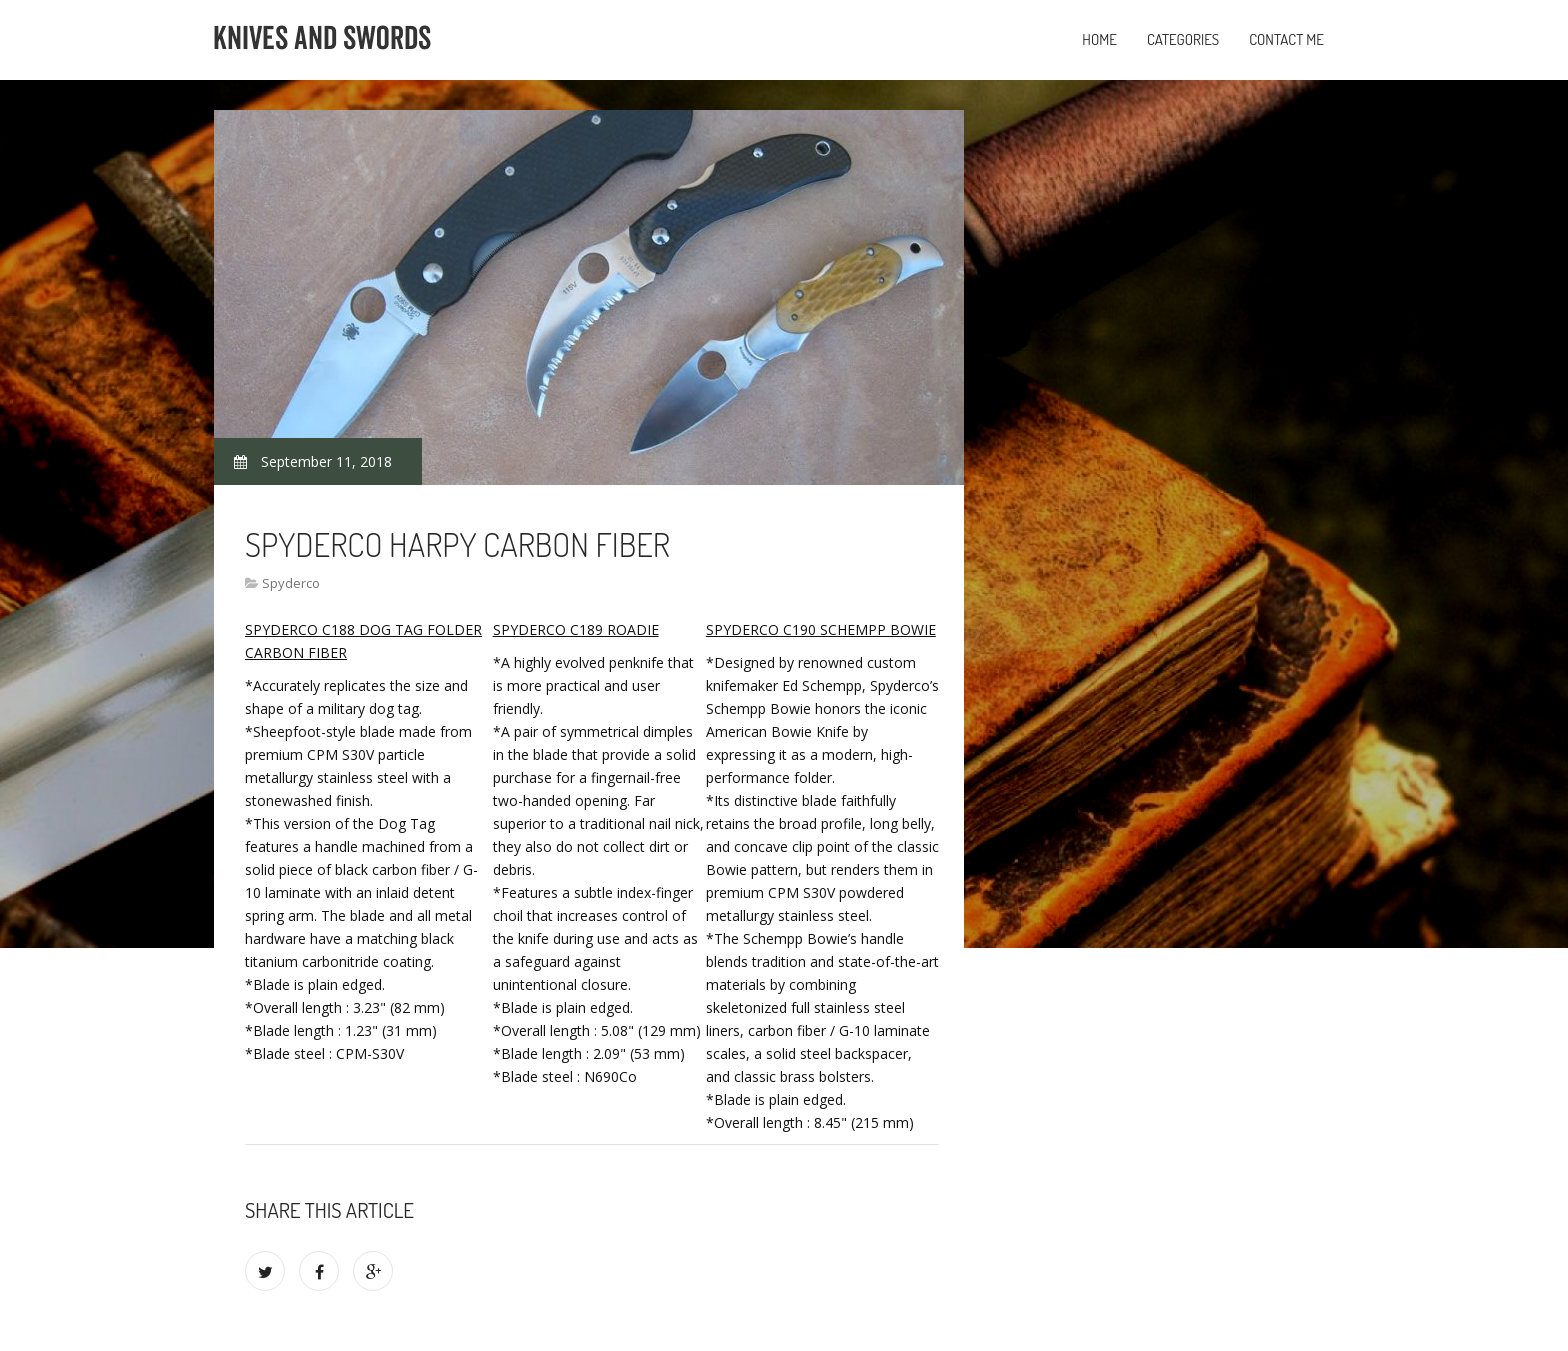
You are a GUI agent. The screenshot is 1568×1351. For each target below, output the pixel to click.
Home (1099, 39)
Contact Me (1286, 39)
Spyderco (291, 583)
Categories (1183, 39)
